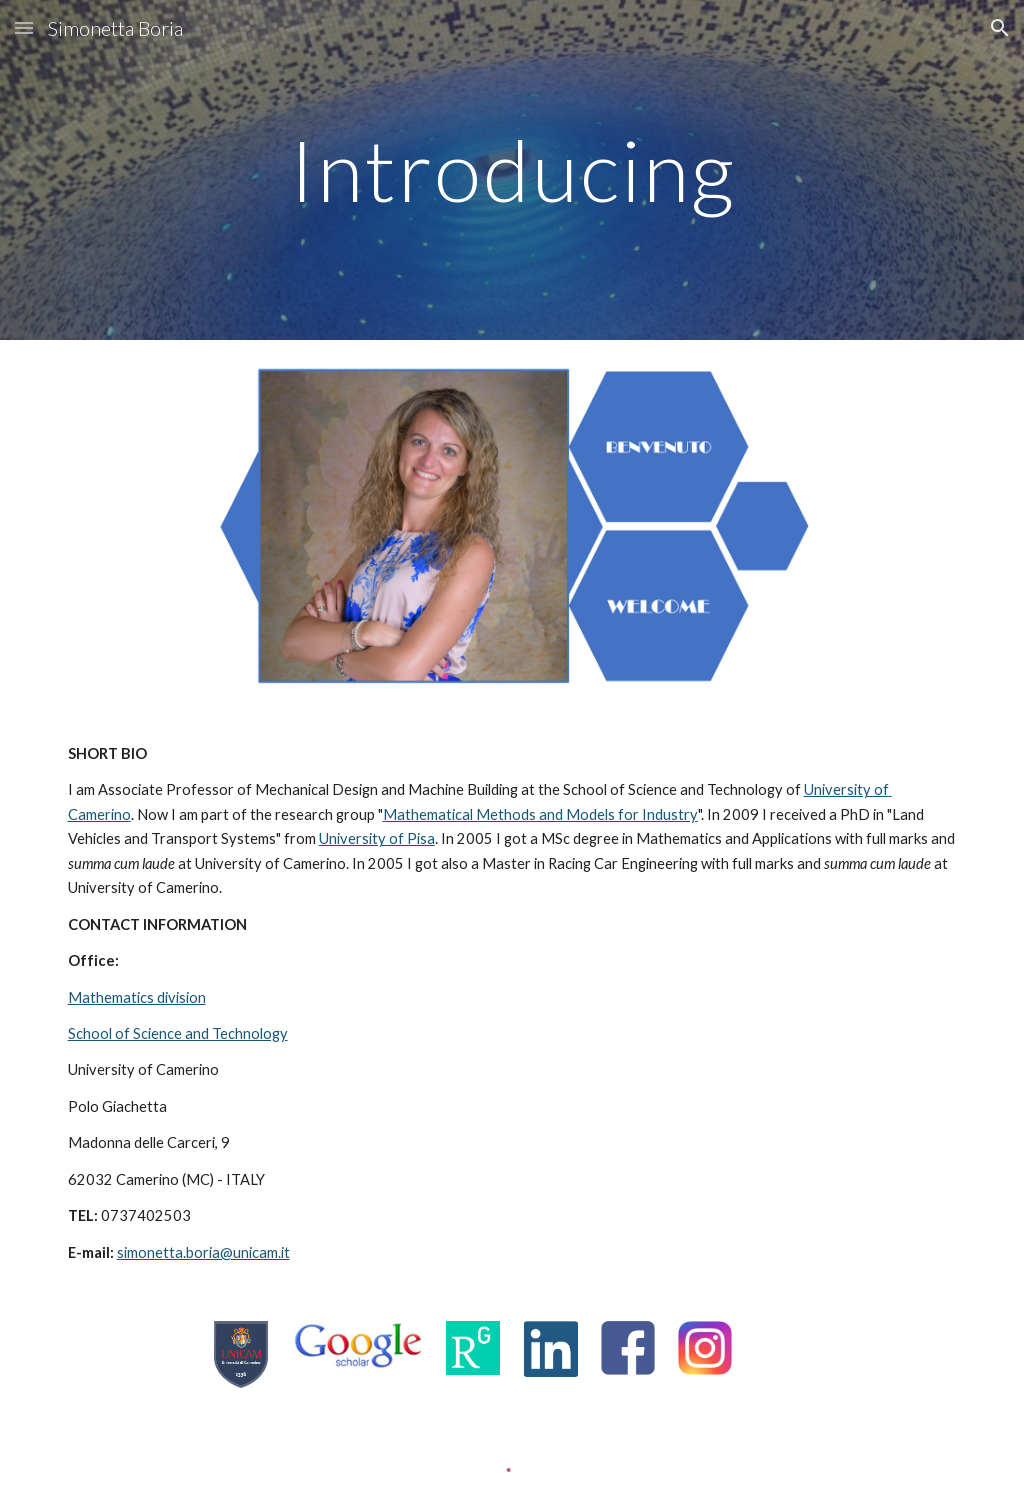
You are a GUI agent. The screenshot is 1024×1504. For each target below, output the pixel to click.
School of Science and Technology (178, 1033)
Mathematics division (137, 997)
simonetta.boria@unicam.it (203, 1252)
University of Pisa (377, 838)
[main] (512, 169)
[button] (24, 27)
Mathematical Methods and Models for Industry (540, 814)
